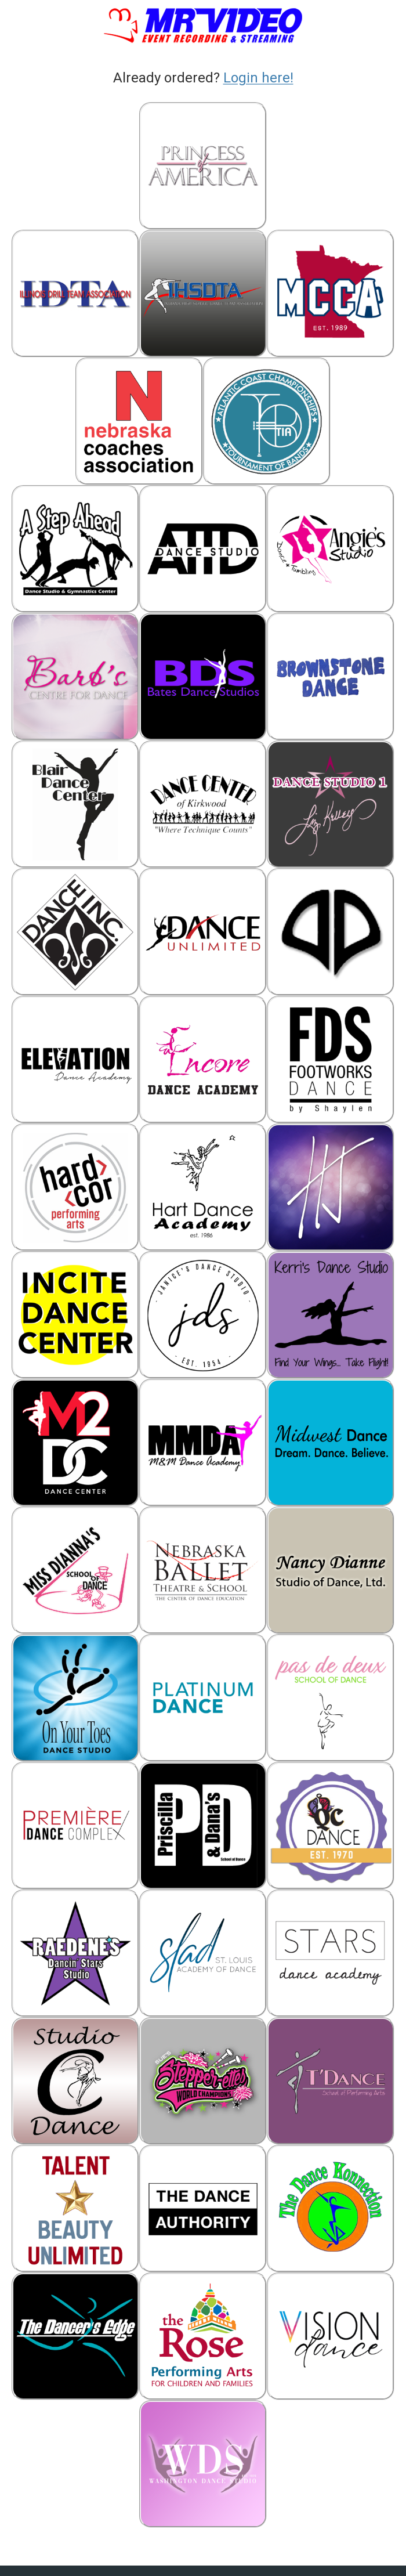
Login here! (258, 78)
